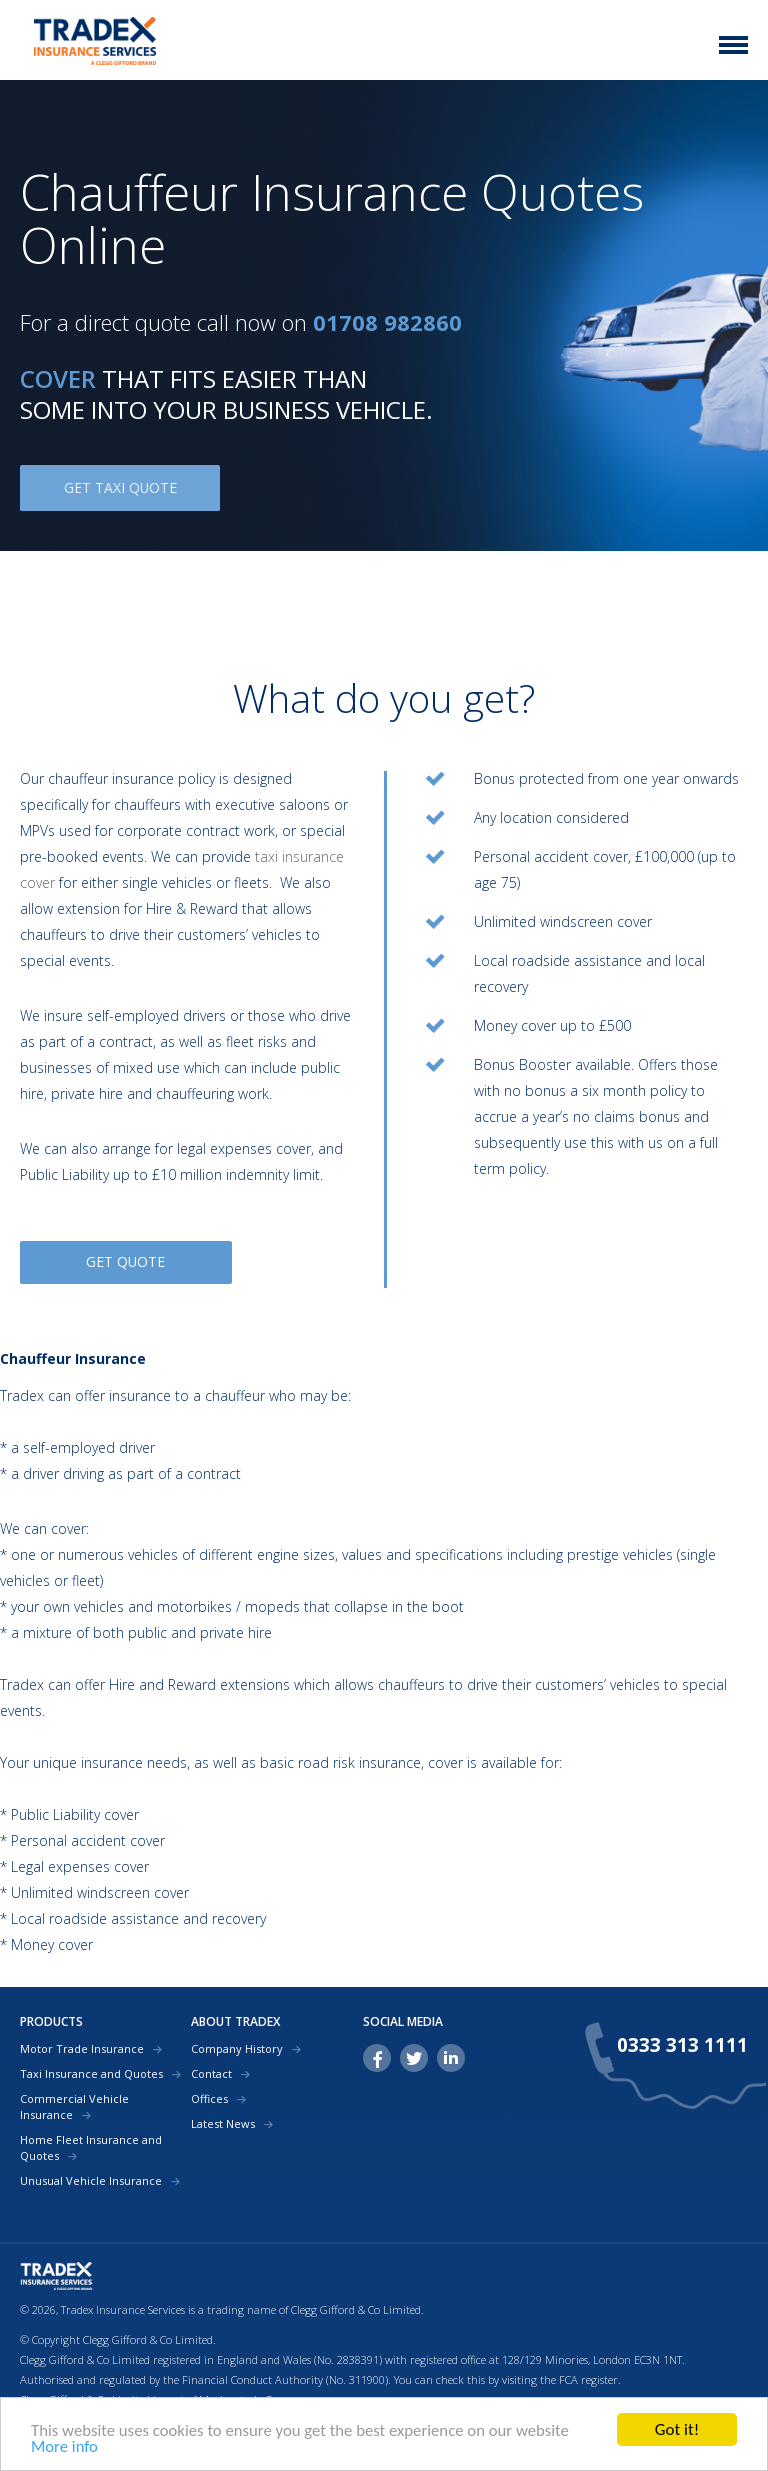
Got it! (677, 2429)
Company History (237, 2045)
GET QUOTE (138, 1262)
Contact (211, 2070)
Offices (209, 2095)
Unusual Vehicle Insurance (91, 2177)
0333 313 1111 (682, 2043)
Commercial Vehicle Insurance (74, 2103)
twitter (414, 2055)
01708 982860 (387, 322)
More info (65, 2446)
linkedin (451, 2055)
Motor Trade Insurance (82, 2045)
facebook (377, 2055)
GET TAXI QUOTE (120, 487)
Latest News (223, 2120)
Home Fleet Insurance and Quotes (91, 2144)
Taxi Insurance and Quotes (91, 2070)
